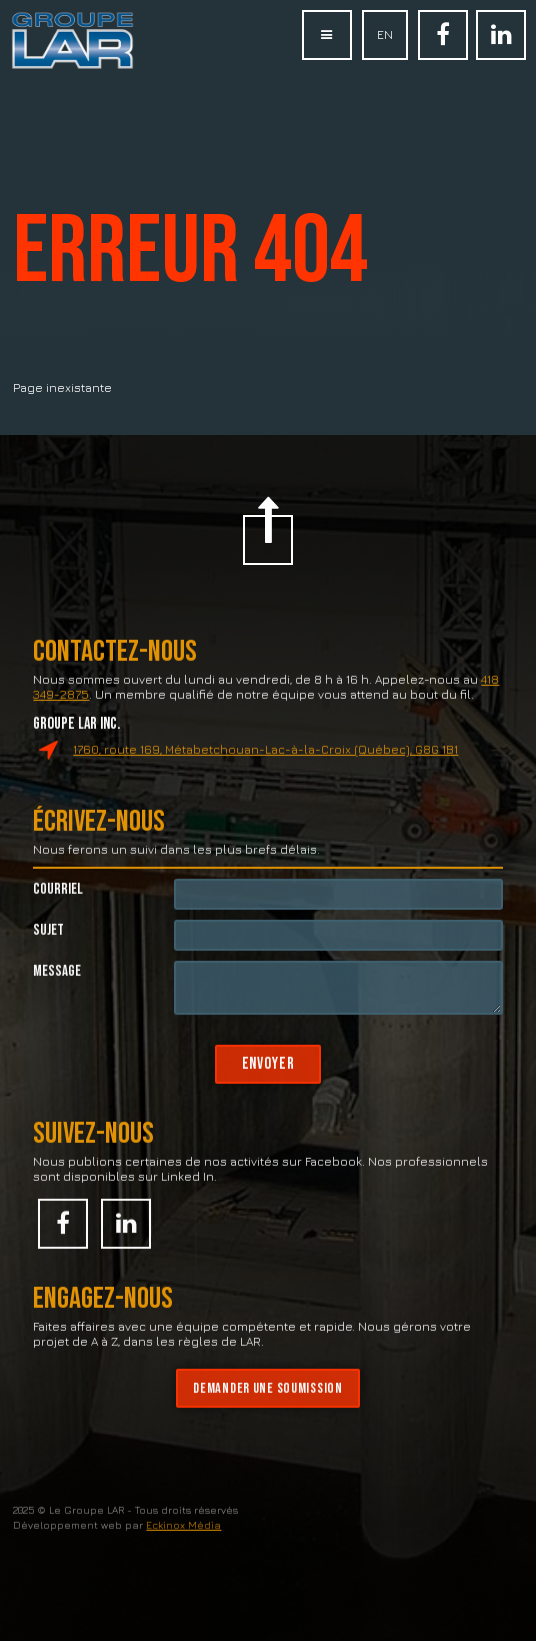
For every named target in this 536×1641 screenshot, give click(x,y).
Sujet (48, 956)
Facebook (443, 45)
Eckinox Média (183, 1551)
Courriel (58, 915)
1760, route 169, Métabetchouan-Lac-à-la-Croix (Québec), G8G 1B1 (265, 775)
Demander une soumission (268, 1414)
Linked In (501, 45)
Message (57, 997)
